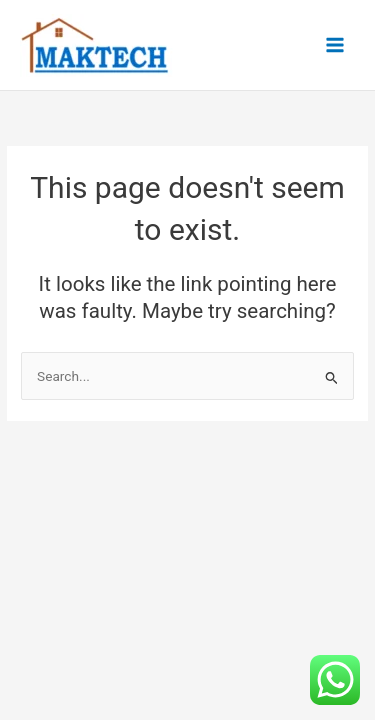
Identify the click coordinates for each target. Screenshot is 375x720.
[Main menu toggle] (335, 45)
